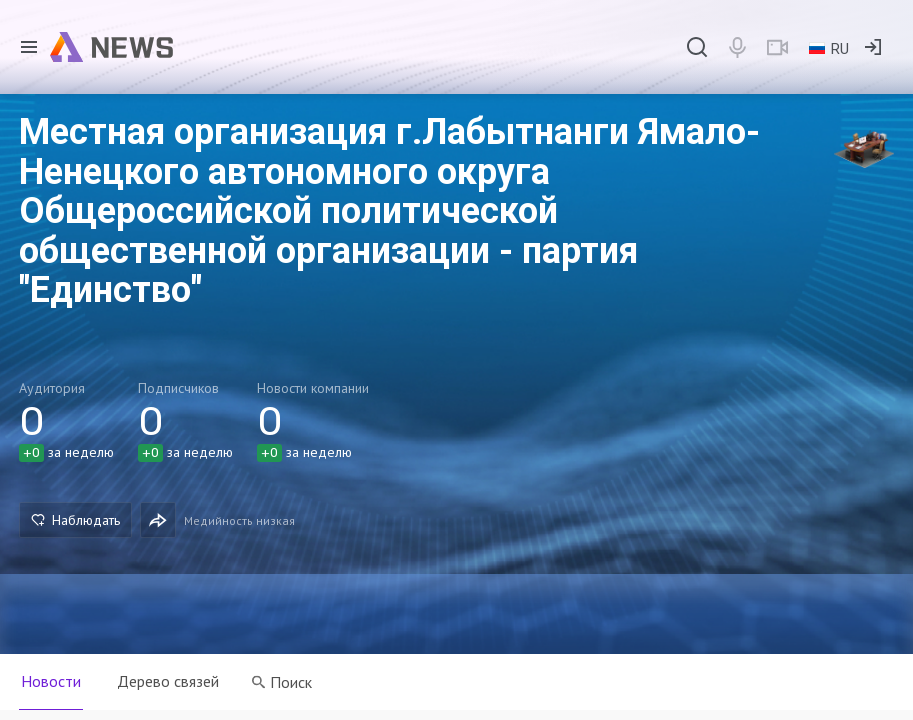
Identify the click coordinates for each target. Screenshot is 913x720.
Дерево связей (168, 681)
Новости (51, 681)
